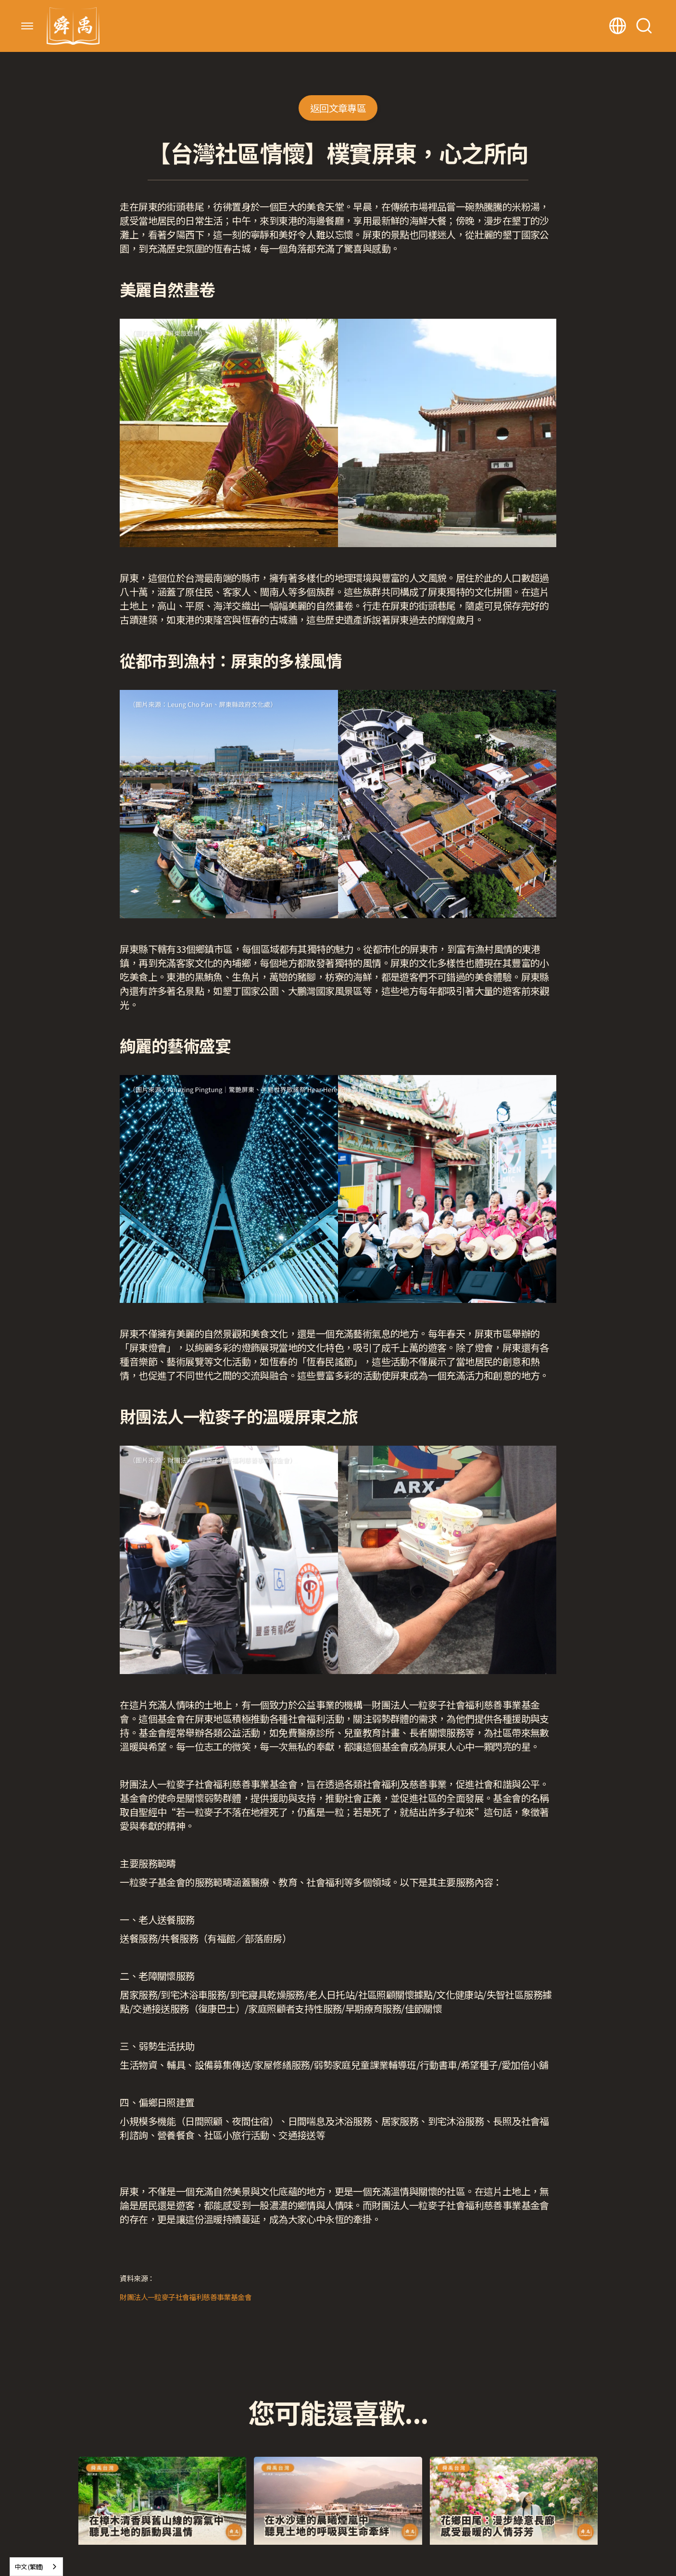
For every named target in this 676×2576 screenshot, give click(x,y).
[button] (27, 26)
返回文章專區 (338, 108)
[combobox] (36, 2566)
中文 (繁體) (29, 2566)
